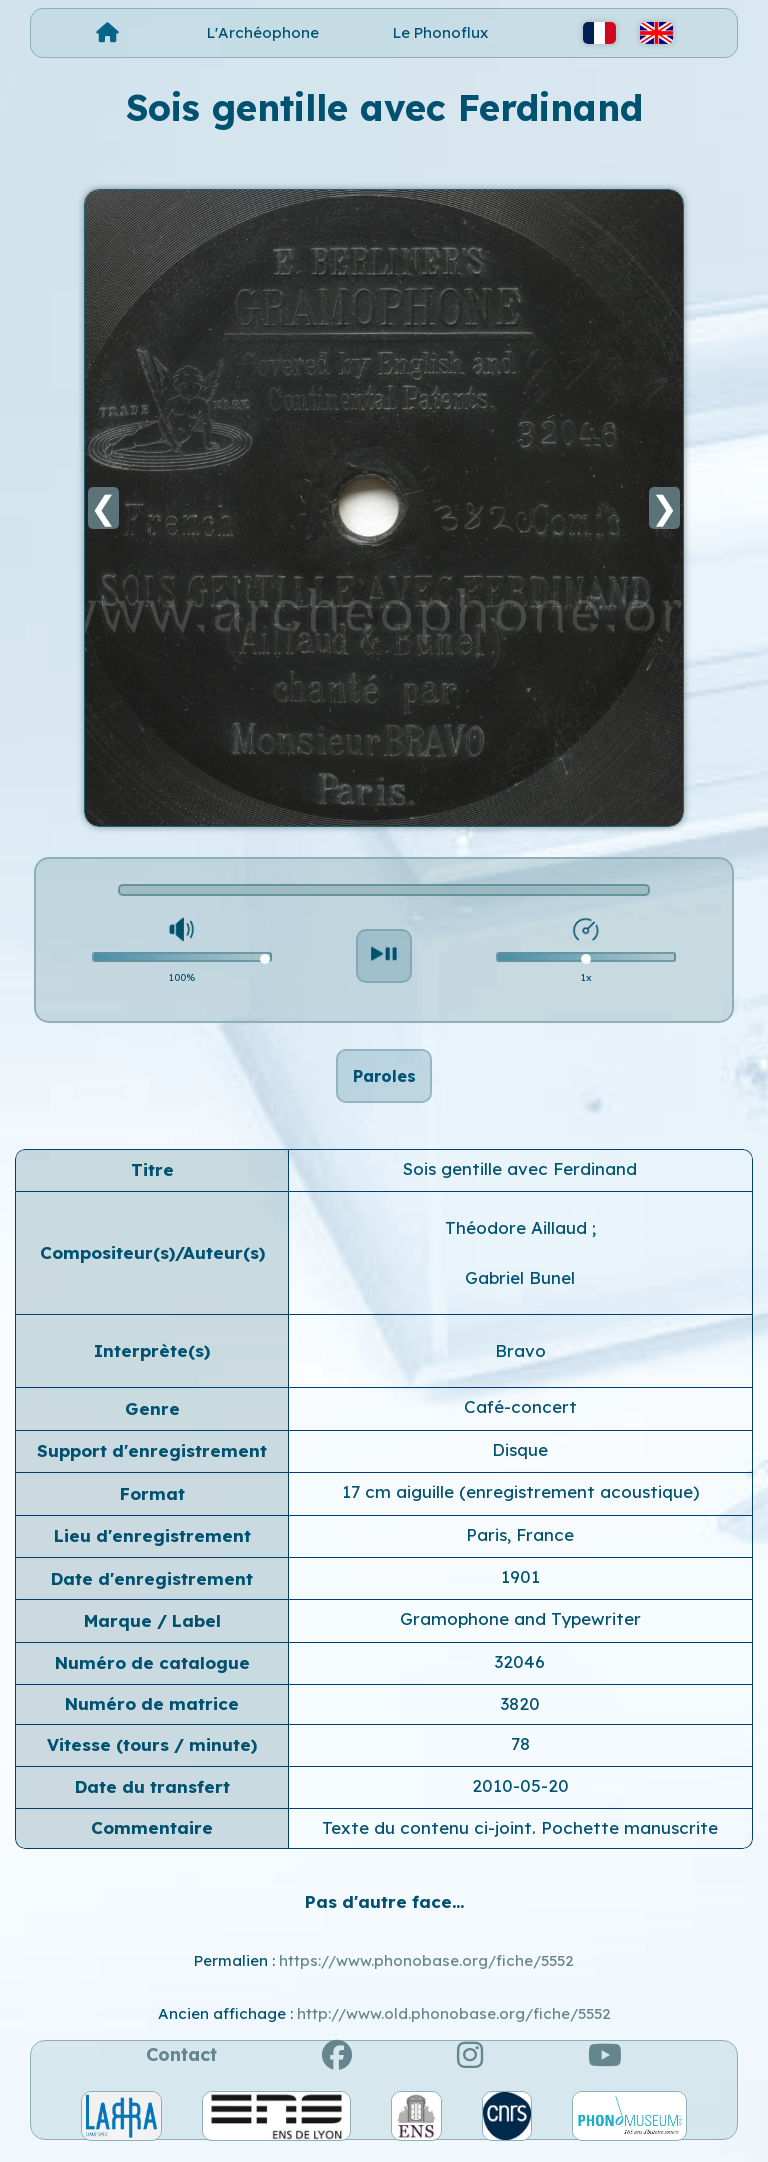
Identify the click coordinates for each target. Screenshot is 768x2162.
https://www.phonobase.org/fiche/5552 (426, 1971)
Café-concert (520, 1418)
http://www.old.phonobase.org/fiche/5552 (454, 2024)
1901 (520, 1587)
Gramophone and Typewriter (520, 1630)
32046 (520, 1672)
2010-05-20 (520, 1796)
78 (520, 1754)
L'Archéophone (263, 32)
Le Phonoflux (440, 32)
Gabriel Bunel (520, 1288)
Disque (520, 1460)
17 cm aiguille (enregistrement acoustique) (520, 1502)
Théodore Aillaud (518, 1238)
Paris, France (520, 1545)
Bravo (520, 1361)
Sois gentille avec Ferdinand (520, 1179)
